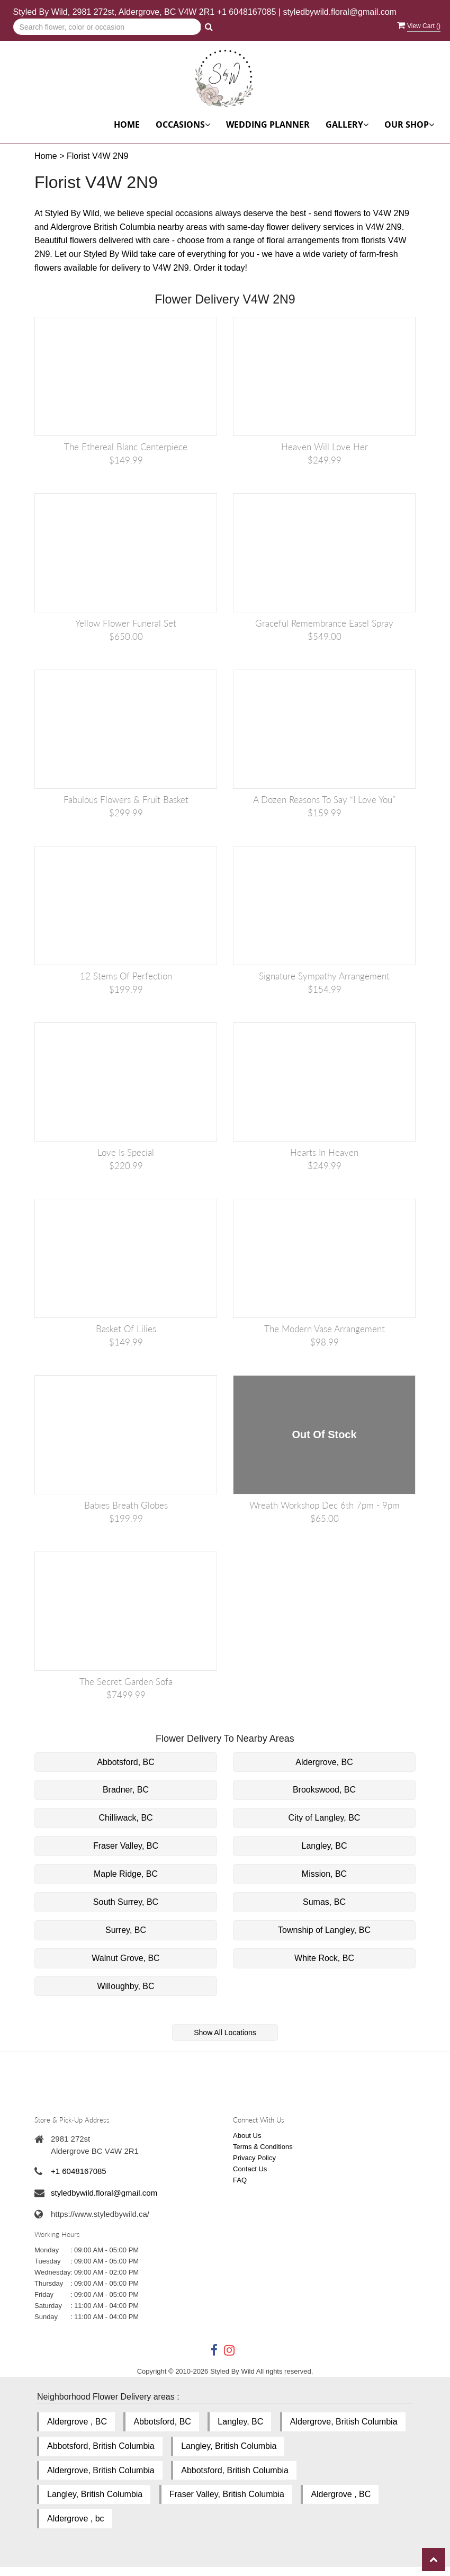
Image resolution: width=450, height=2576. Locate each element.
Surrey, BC (125, 1930)
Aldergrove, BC (324, 1762)
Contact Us (250, 2169)
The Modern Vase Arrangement (324, 1328)
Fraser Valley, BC (125, 1845)
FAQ (240, 2180)
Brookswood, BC (324, 1789)
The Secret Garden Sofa (126, 1681)
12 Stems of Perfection (126, 976)
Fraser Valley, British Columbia (226, 2494)
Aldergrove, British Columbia (344, 2421)
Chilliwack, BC (125, 1817)
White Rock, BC (324, 1958)
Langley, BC (324, 1845)
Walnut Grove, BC (125, 1958)
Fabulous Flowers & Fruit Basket (126, 799)
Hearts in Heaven (324, 1152)
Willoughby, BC (125, 1986)
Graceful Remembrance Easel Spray (324, 623)
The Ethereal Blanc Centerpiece (125, 446)
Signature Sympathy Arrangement (324, 976)
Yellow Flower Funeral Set (125, 623)
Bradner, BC (126, 1789)
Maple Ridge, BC (126, 1873)
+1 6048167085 (246, 11)
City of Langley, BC (325, 1817)
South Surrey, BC (125, 1901)
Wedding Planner (268, 124)
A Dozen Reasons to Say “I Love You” (324, 799)
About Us (247, 2136)
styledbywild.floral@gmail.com (340, 11)
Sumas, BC (324, 1901)
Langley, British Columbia (228, 2445)
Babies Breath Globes (126, 1505)
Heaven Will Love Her (324, 446)
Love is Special (125, 1152)
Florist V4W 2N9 (97, 156)
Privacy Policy (254, 2158)
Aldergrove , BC (77, 2421)
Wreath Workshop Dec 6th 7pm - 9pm (324, 1505)
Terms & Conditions (263, 2147)
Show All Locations (225, 2032)
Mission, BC (324, 1873)
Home (127, 124)
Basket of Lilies (126, 1328)
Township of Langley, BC (324, 1930)
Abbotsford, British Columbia (101, 2445)
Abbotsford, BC (126, 1762)
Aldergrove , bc (75, 2518)
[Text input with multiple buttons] (107, 27)
